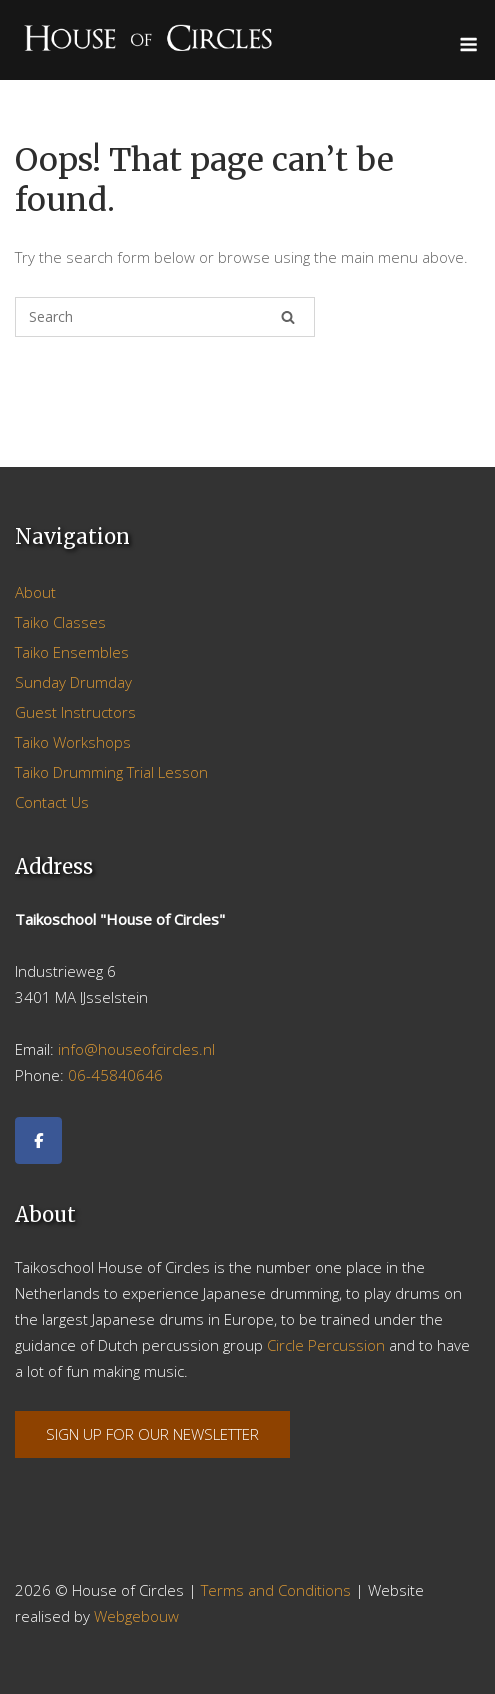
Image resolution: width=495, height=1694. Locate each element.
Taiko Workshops (73, 742)
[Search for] (165, 317)
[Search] (288, 317)
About (35, 592)
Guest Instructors (75, 712)
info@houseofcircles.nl (136, 1049)
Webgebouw (136, 1616)
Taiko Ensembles (72, 652)
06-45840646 (115, 1075)
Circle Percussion (326, 1345)
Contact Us (52, 802)
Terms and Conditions (276, 1590)
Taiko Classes (60, 622)
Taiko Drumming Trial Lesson (111, 772)
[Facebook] (38, 1140)
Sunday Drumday (73, 682)
